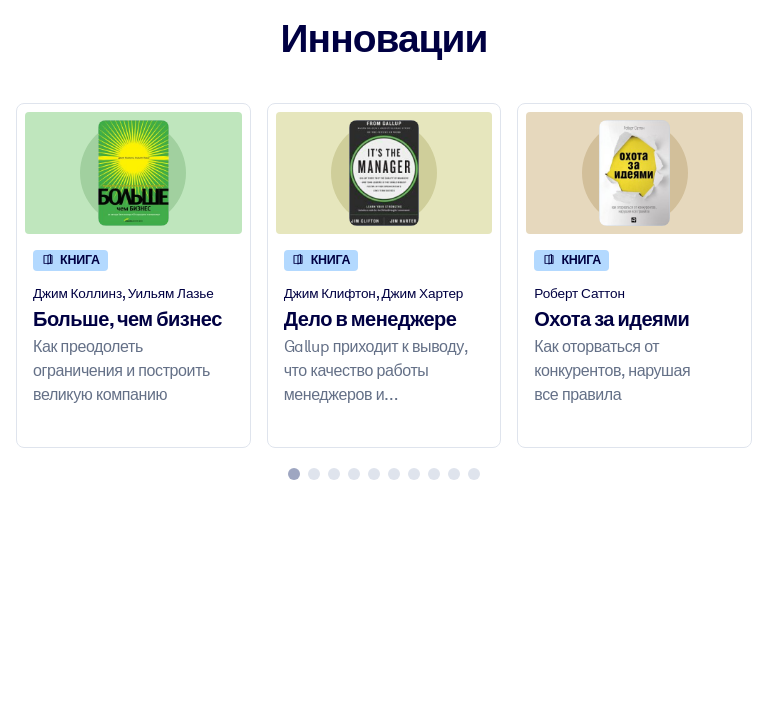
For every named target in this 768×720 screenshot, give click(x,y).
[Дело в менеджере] (384, 173)
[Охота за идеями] (634, 173)
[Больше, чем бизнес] (133, 173)
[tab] (294, 474)
